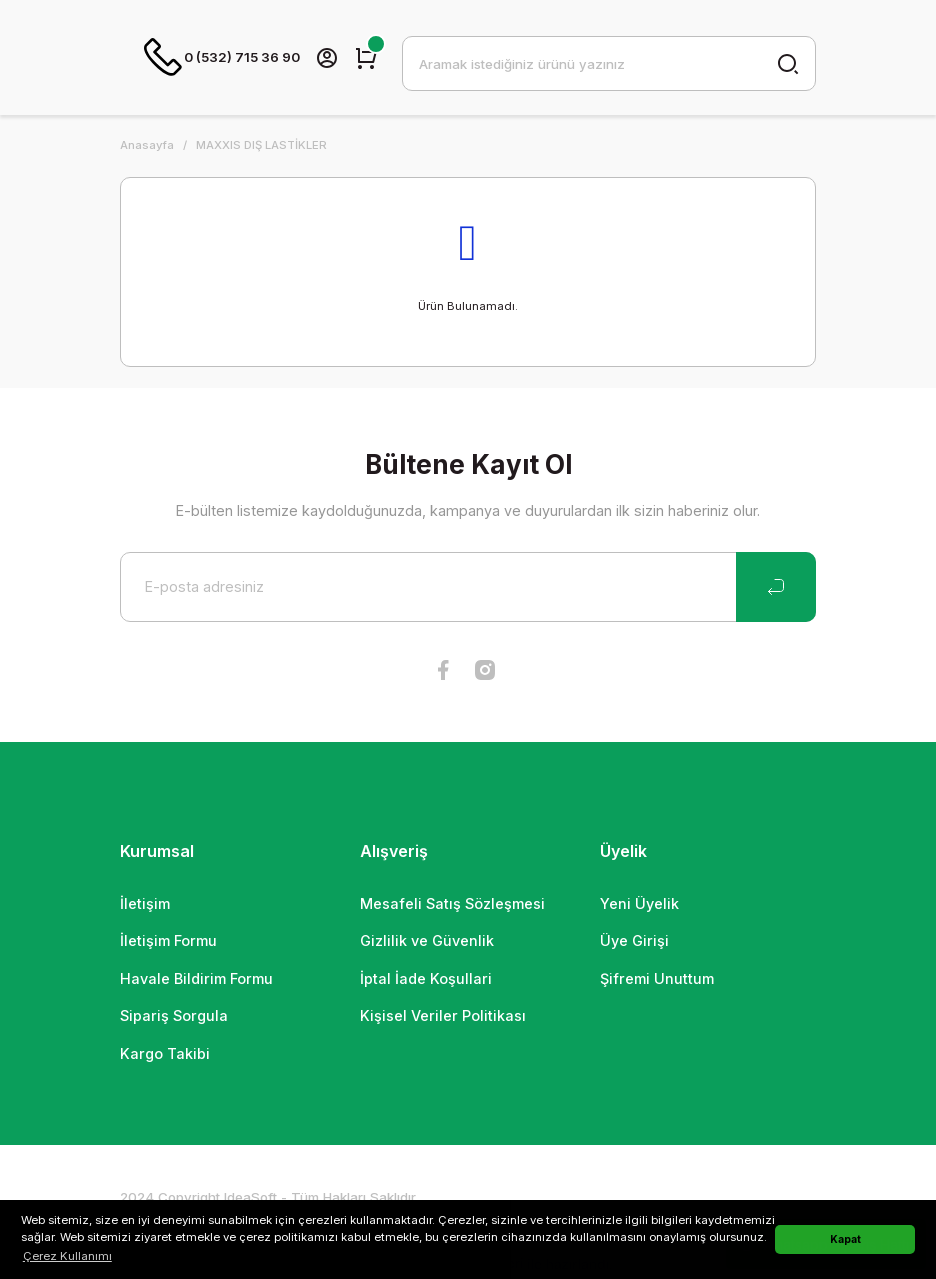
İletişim (145, 904)
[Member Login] (327, 58)
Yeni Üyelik (639, 904)
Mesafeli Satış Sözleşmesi (452, 904)
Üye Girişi (634, 941)
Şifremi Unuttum (657, 979)
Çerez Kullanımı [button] (67, 1256)
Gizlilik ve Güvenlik (427, 941)
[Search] (609, 64)
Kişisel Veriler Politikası (443, 1016)
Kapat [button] (845, 1239)
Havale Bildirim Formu (196, 979)
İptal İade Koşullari (426, 979)
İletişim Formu (168, 941)
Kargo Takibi (165, 1054)
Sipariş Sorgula (174, 1016)
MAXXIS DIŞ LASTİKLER (261, 146)
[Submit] (776, 588)
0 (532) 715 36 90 (222, 58)
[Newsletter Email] (468, 588)
